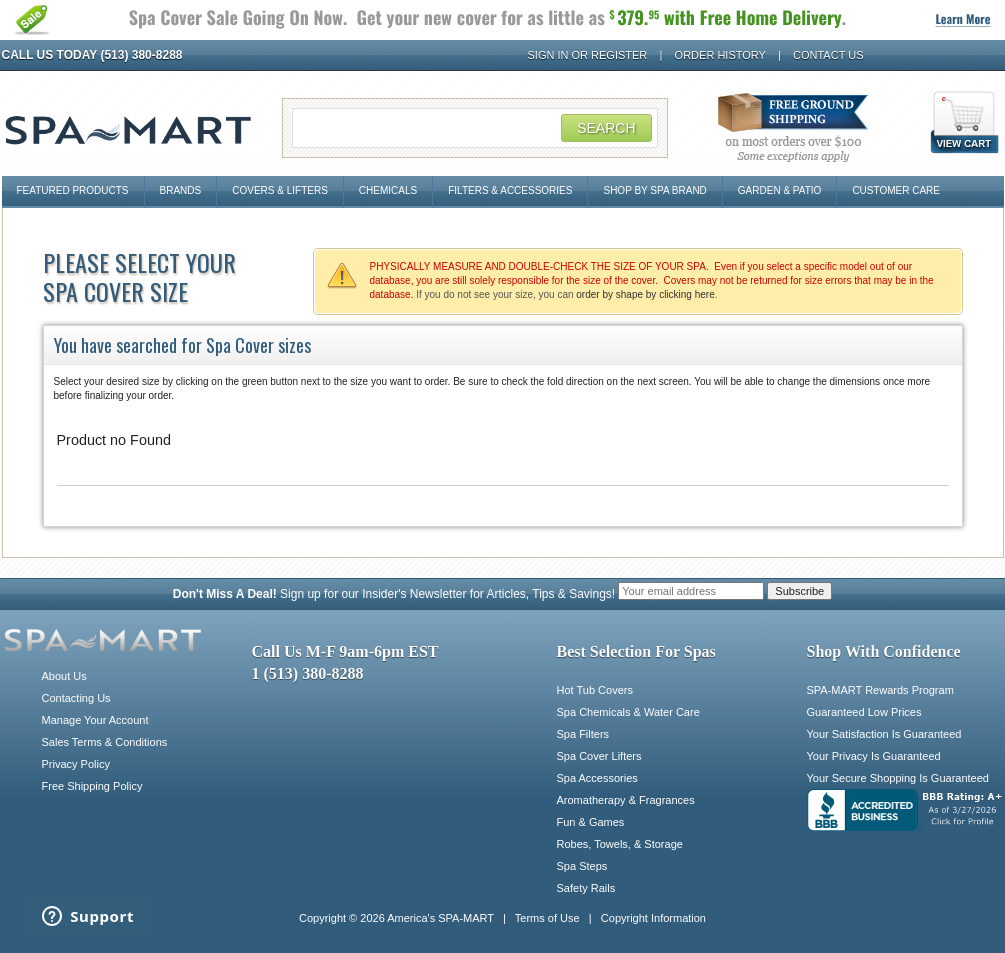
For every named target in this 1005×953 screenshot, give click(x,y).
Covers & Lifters (280, 190)
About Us (64, 676)
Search (606, 128)
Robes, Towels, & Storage (620, 844)
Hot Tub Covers (595, 690)
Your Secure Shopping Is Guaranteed (898, 778)
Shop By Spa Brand (654, 190)
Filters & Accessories (510, 190)
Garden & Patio (780, 190)
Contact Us (828, 55)
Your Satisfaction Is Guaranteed (884, 734)
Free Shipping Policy (92, 786)
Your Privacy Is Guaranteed (874, 756)
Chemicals (388, 190)
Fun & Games (591, 822)
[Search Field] (475, 128)
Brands (181, 190)
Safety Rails (586, 888)
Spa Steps (582, 866)
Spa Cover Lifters (599, 756)
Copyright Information (653, 918)
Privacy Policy (76, 764)
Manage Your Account (95, 720)
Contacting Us (76, 698)
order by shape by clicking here (645, 294)
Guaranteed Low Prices (864, 712)
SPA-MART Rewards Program (880, 690)
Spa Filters (583, 734)
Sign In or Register (588, 55)
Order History (720, 55)
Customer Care (896, 190)
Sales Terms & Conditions (105, 742)
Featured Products (73, 190)
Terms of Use (547, 918)
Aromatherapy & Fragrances (626, 800)
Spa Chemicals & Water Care (628, 712)
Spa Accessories (597, 778)
